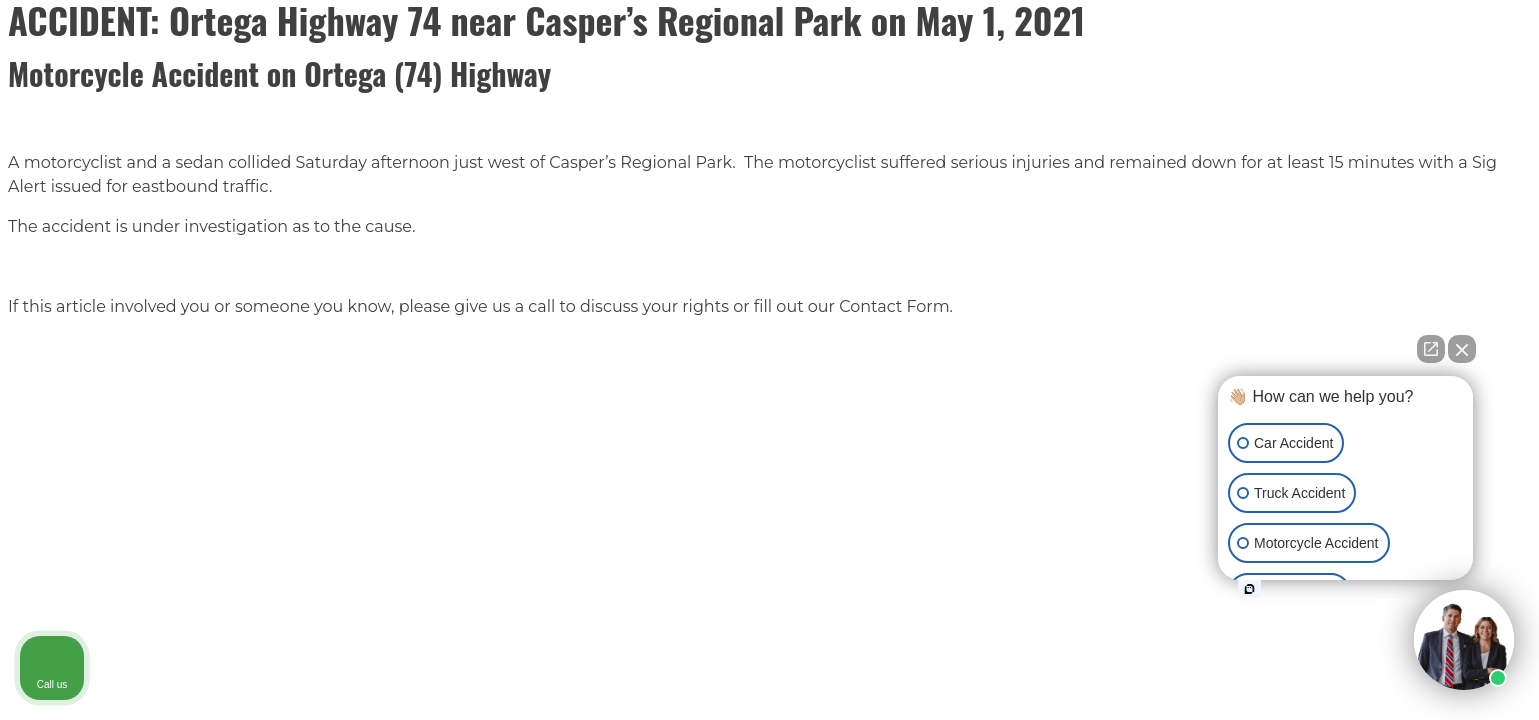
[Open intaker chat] (1249, 589)
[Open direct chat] (1431, 349)
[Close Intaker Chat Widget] (1462, 349)
